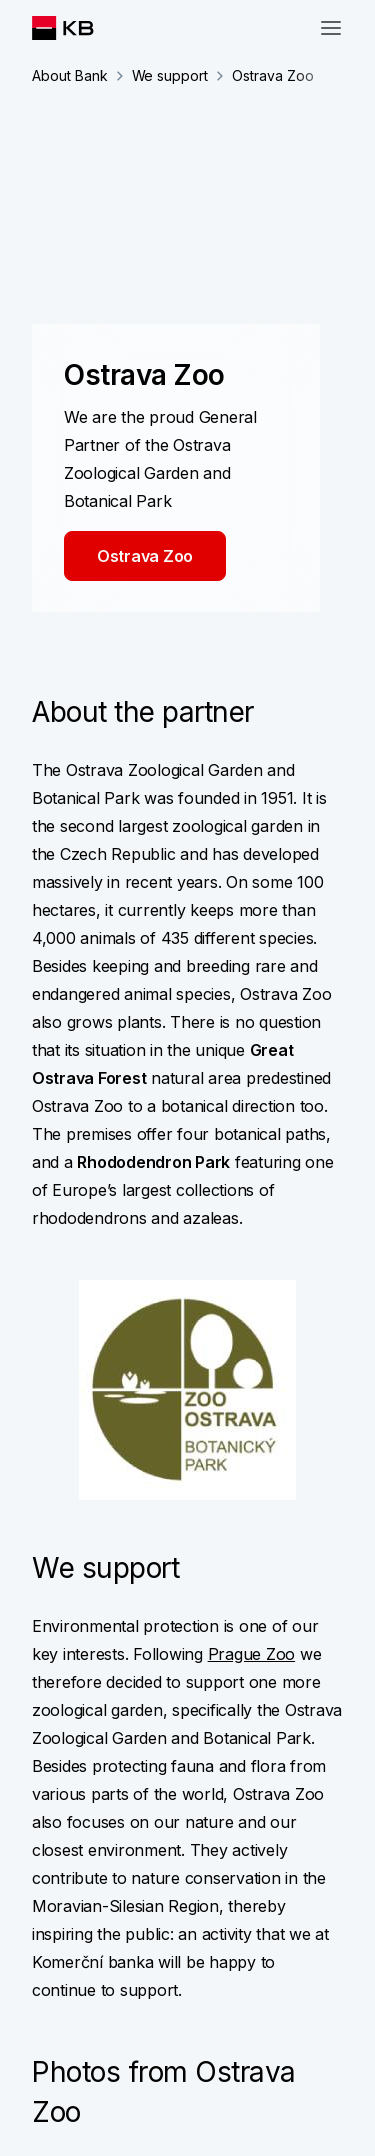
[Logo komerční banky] (78, 28)
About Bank (70, 75)
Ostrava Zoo (145, 556)
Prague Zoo (251, 1654)
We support (170, 75)
